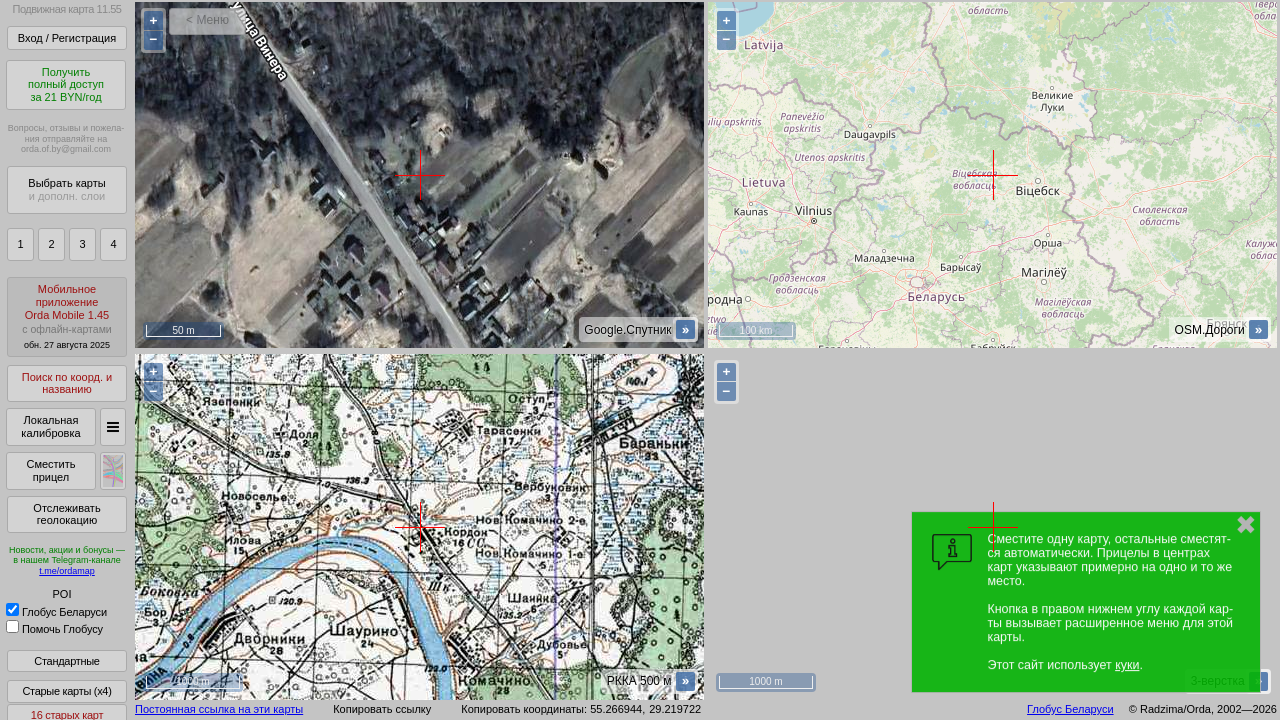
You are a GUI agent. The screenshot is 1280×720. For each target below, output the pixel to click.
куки (1127, 665)
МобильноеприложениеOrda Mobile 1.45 (67, 316)
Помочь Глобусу (54, 629)
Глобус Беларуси (56, 612)
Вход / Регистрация (67, 38)
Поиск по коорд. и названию (67, 383)
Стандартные (66, 661)
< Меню (207, 20)
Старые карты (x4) (66, 691)
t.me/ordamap (67, 571)
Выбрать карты (66, 189)
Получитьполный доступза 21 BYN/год (66, 84)
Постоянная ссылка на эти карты (219, 709)
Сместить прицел (50, 470)
